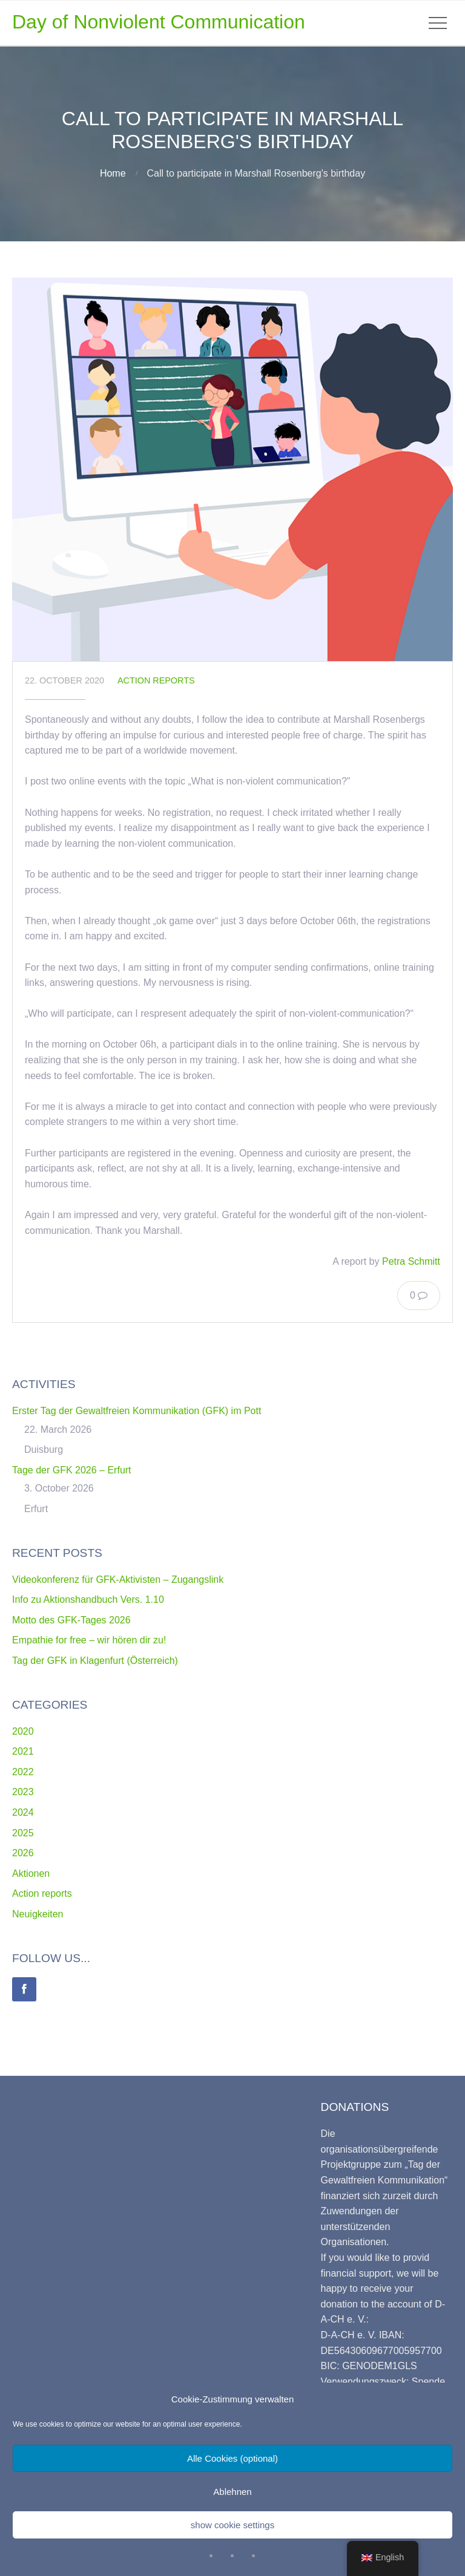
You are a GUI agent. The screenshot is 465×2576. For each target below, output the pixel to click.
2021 (23, 1751)
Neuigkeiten (38, 1914)
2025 (23, 1833)
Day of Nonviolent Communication (158, 22)
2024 (23, 1812)
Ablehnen (232, 2491)
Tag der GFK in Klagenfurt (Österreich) (95, 1660)
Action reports (156, 680)
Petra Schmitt (411, 1261)
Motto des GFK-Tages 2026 (71, 1620)
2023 (23, 1792)
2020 (23, 1731)
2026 (23, 1853)
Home (113, 173)
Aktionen (31, 1873)
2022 (23, 1772)
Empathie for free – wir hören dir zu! (89, 1640)
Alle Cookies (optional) (232, 2458)
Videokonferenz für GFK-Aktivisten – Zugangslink (117, 1579)
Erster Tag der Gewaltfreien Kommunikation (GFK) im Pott (136, 1411)
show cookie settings (232, 2525)
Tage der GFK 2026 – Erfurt (71, 1470)
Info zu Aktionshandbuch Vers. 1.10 (88, 1599)
